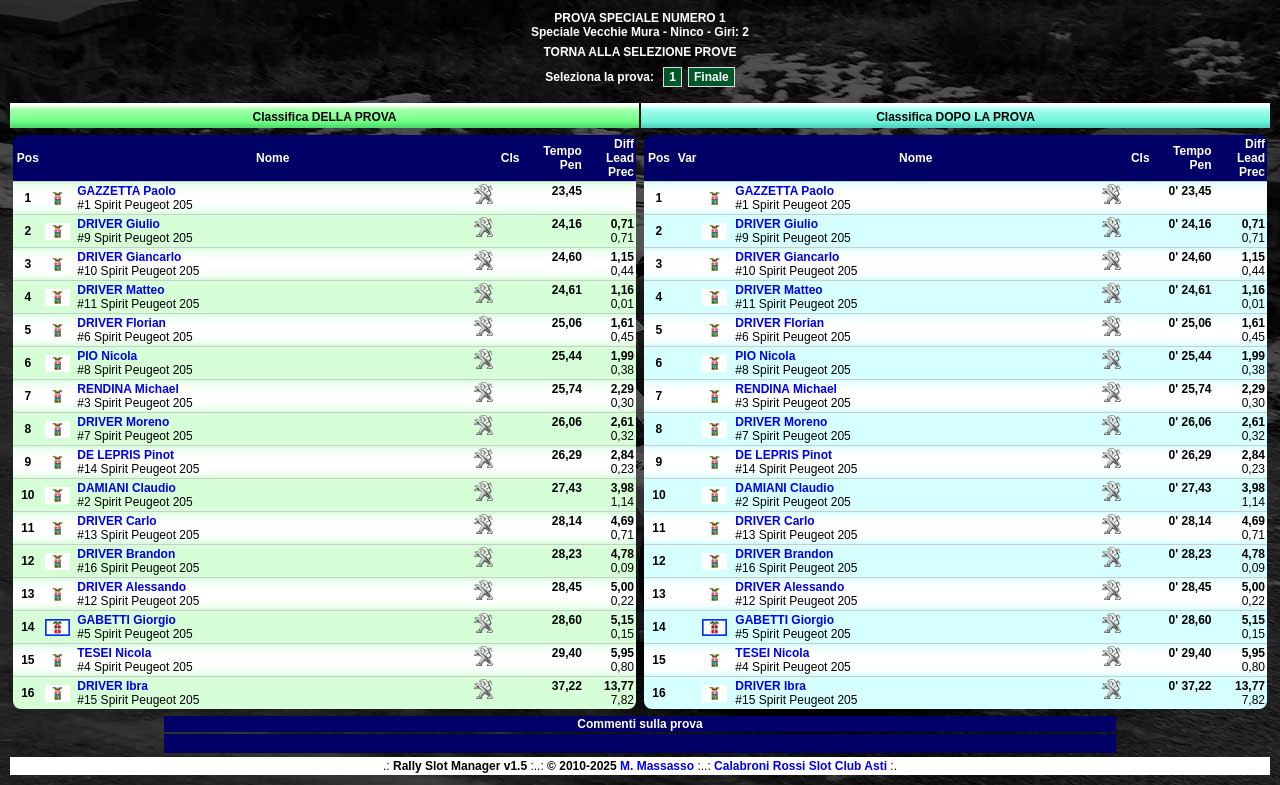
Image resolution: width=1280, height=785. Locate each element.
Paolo (126, 191)
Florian (121, 323)
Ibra (112, 686)
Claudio (126, 488)
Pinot (125, 455)
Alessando (131, 587)
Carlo (116, 521)
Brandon (126, 554)
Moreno (123, 422)
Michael (128, 389)
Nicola (107, 356)
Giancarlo (129, 257)
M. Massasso (657, 766)
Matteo (120, 290)
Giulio (118, 224)
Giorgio (126, 620)
